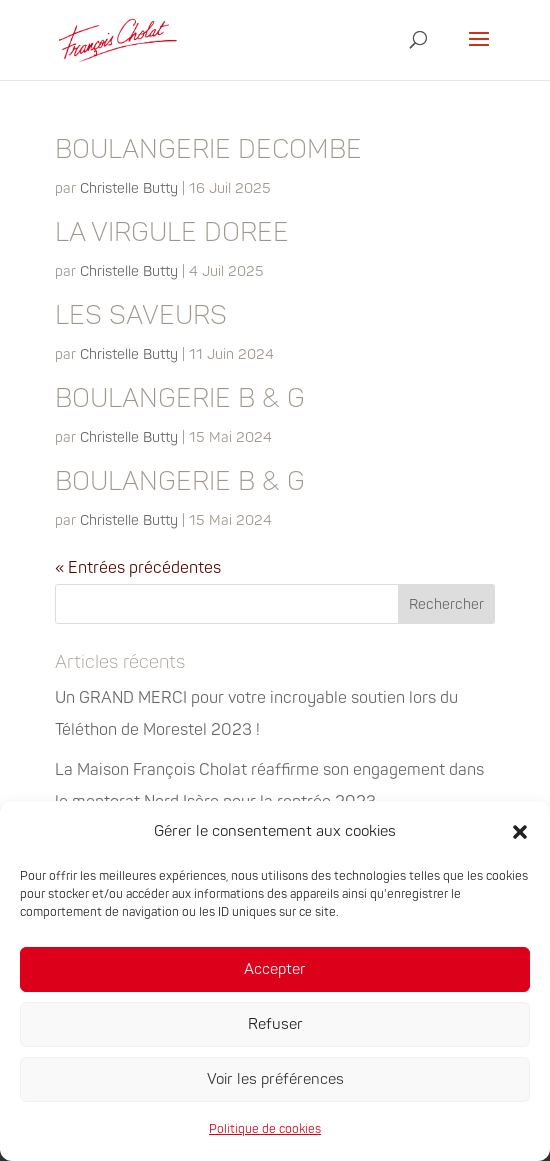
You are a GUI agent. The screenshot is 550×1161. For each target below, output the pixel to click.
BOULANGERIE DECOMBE (208, 150)
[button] (520, 832)
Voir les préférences (275, 1079)
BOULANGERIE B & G (180, 399)
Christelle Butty (129, 188)
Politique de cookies (265, 1129)
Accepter (275, 969)
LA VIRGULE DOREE (172, 233)
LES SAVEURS (141, 316)
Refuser (275, 1024)
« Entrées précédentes (138, 568)
